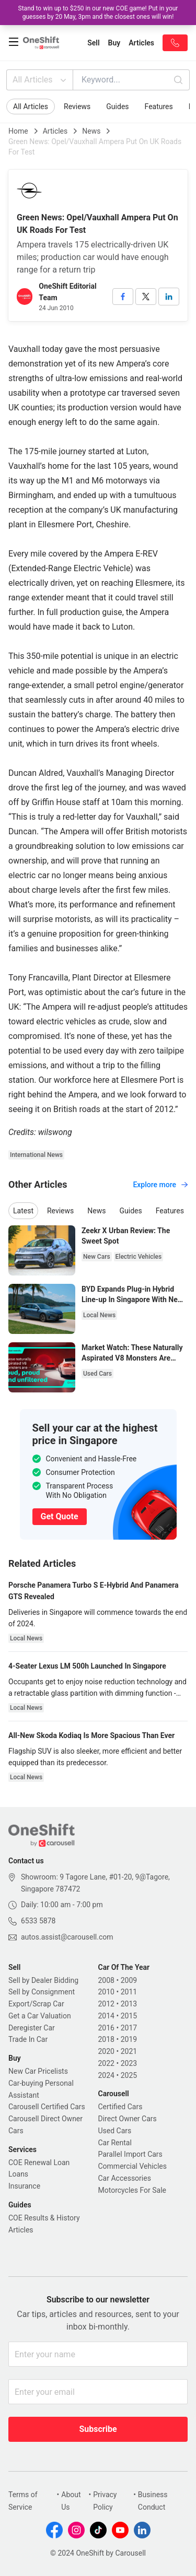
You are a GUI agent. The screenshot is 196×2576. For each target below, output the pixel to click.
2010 (106, 1992)
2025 (129, 2075)
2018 (106, 2039)
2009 (129, 1980)
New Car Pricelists (38, 2071)
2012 (106, 2004)
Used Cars (115, 2130)
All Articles (40, 80)
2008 (106, 1980)
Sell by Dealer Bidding (43, 1980)
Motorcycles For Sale (132, 2190)
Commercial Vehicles (132, 2166)
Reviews (77, 106)
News (91, 131)
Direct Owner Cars (127, 2118)
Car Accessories (124, 2178)
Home (18, 131)
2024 (106, 2075)
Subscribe (98, 2429)
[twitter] (145, 296)
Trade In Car (28, 2039)
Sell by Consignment (41, 1992)
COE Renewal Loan (39, 2162)
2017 (129, 2028)
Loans (18, 2174)
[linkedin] (168, 296)
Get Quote (59, 1516)
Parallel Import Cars (130, 2154)
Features (159, 106)
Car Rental (115, 2142)
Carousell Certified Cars (46, 2106)
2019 (129, 2039)
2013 (129, 2004)
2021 (129, 2051)
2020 (106, 2051)
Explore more (160, 1184)
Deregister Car (31, 2028)
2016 (106, 2028)
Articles (55, 131)
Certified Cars (120, 2106)
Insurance (24, 2186)
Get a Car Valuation (39, 2016)
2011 (129, 1992)
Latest (23, 1211)
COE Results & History (44, 2218)
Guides (117, 106)
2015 (129, 2016)
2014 (106, 2016)
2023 (129, 2063)
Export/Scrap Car (36, 2004)
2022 (106, 2063)
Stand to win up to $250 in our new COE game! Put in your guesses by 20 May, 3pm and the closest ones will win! (98, 12)
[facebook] (122, 296)
